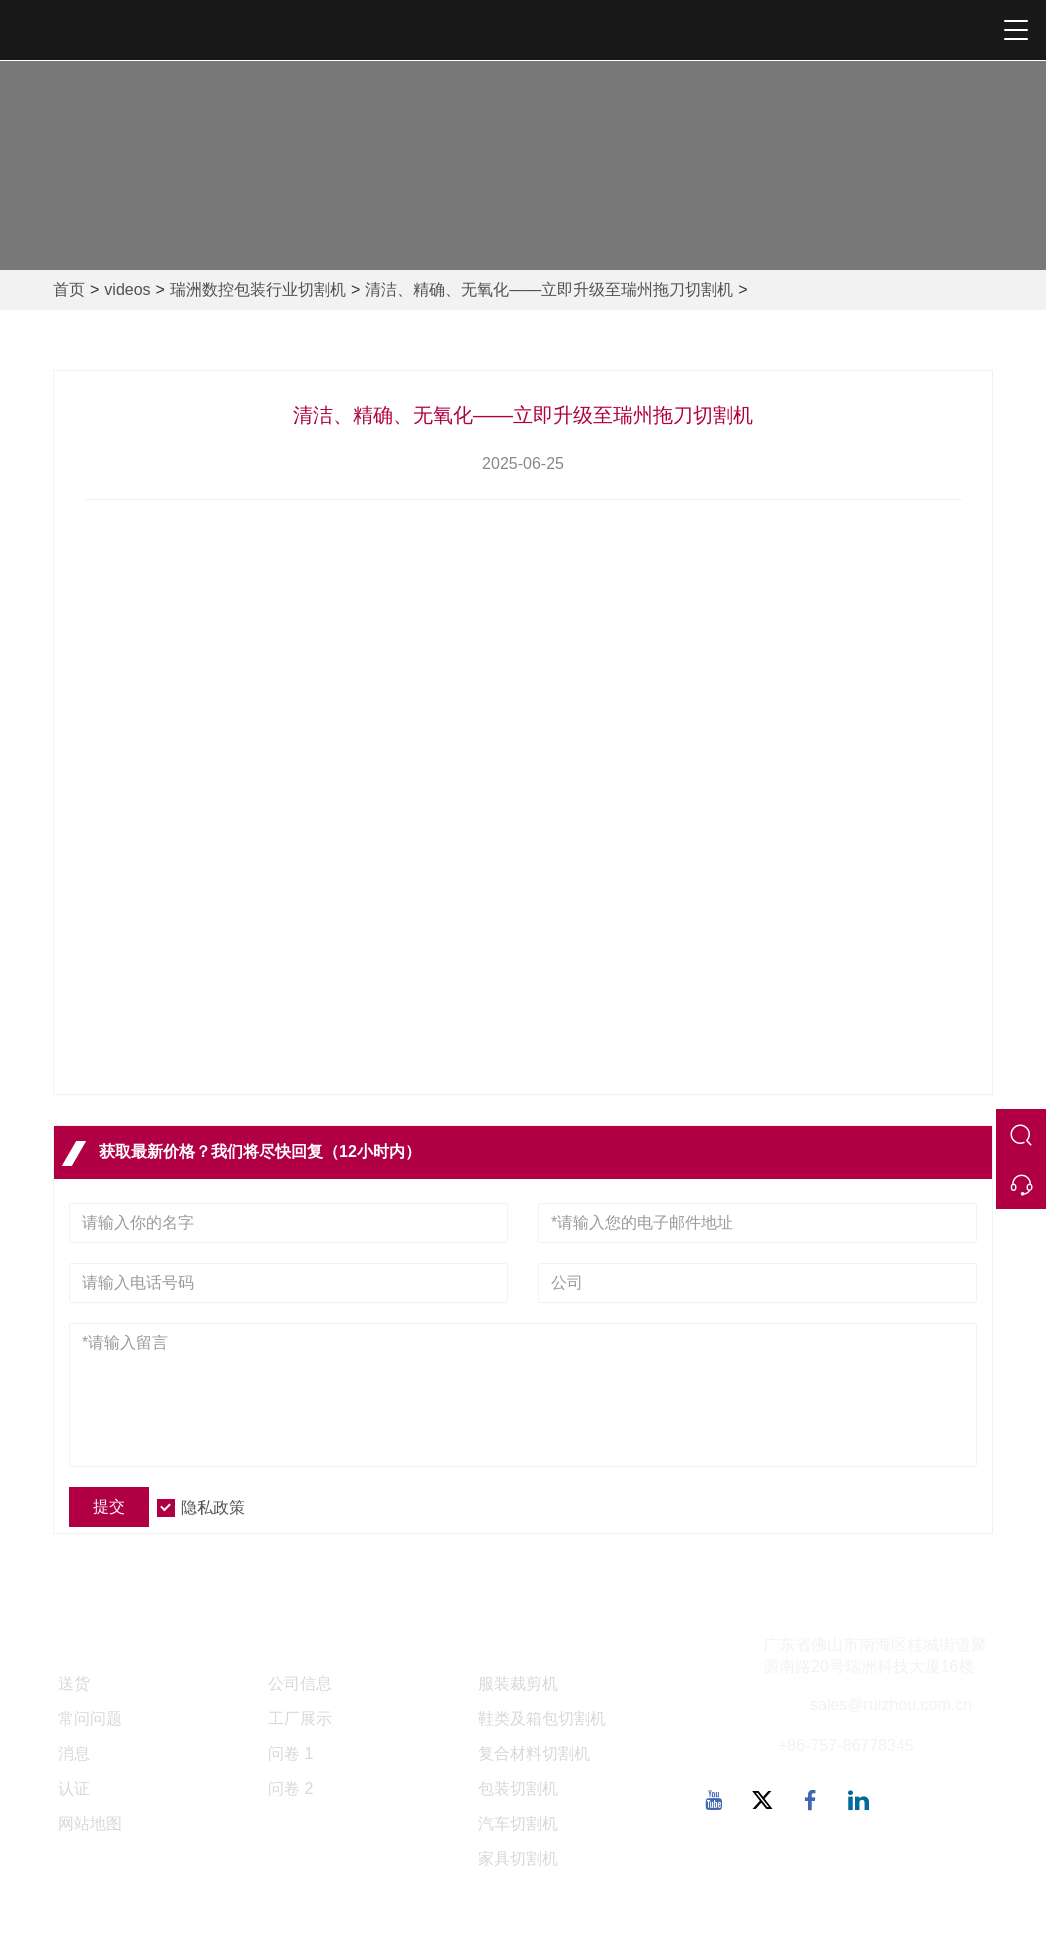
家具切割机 (518, 1858)
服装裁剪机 (518, 1683)
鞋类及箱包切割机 (542, 1718)
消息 (74, 1753)
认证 (74, 1788)
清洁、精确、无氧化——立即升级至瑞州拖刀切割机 (549, 289)
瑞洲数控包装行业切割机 (258, 289)
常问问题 (90, 1718)
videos (127, 289)
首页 (69, 289)
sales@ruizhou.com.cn (891, 1704)
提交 (109, 1506)
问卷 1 (290, 1753)
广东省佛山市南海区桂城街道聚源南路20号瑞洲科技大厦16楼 (875, 1656)
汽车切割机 (518, 1823)
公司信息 (300, 1683)
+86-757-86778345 (846, 1745)
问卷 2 (290, 1788)
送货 (74, 1683)
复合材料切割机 (534, 1753)
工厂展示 (300, 1718)
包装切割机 (518, 1788)
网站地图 (90, 1823)
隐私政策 (213, 1507)
